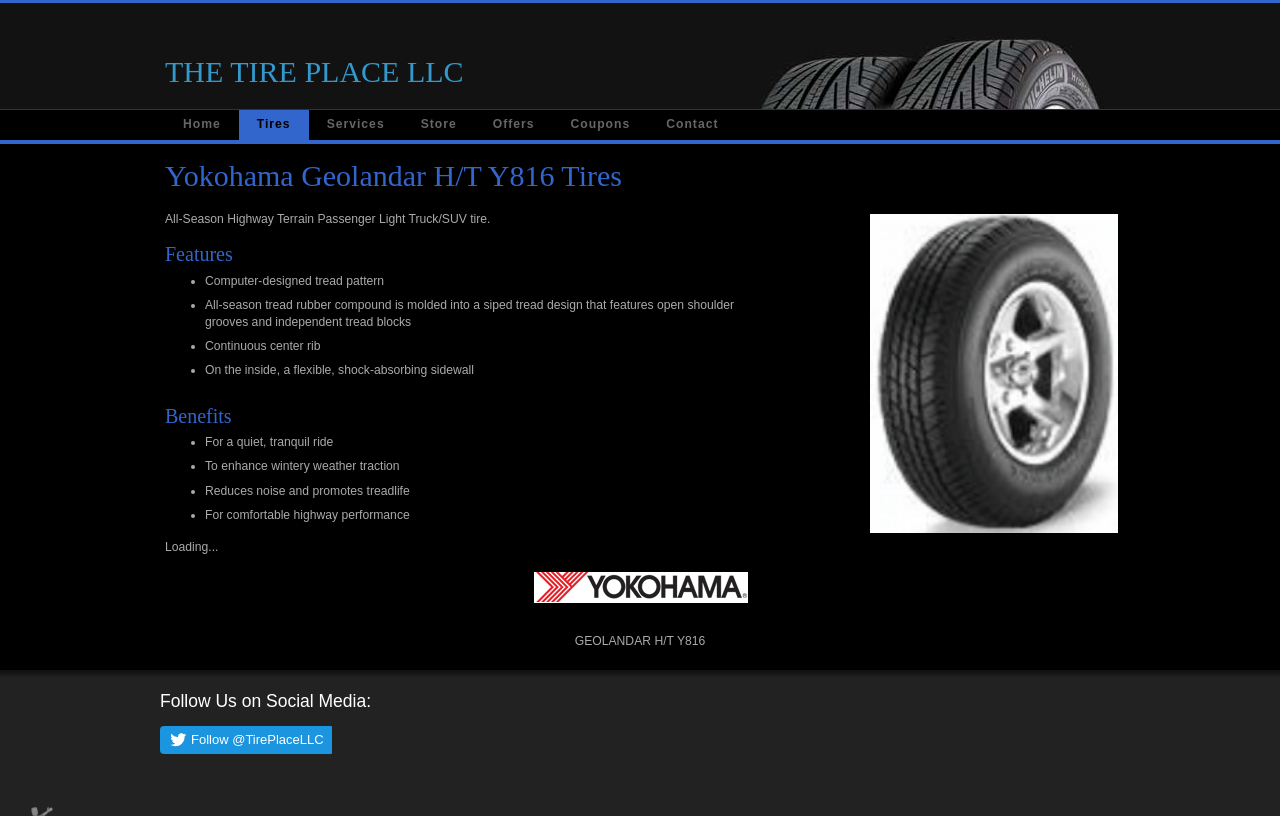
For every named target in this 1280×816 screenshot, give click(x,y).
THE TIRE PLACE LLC (314, 71)
